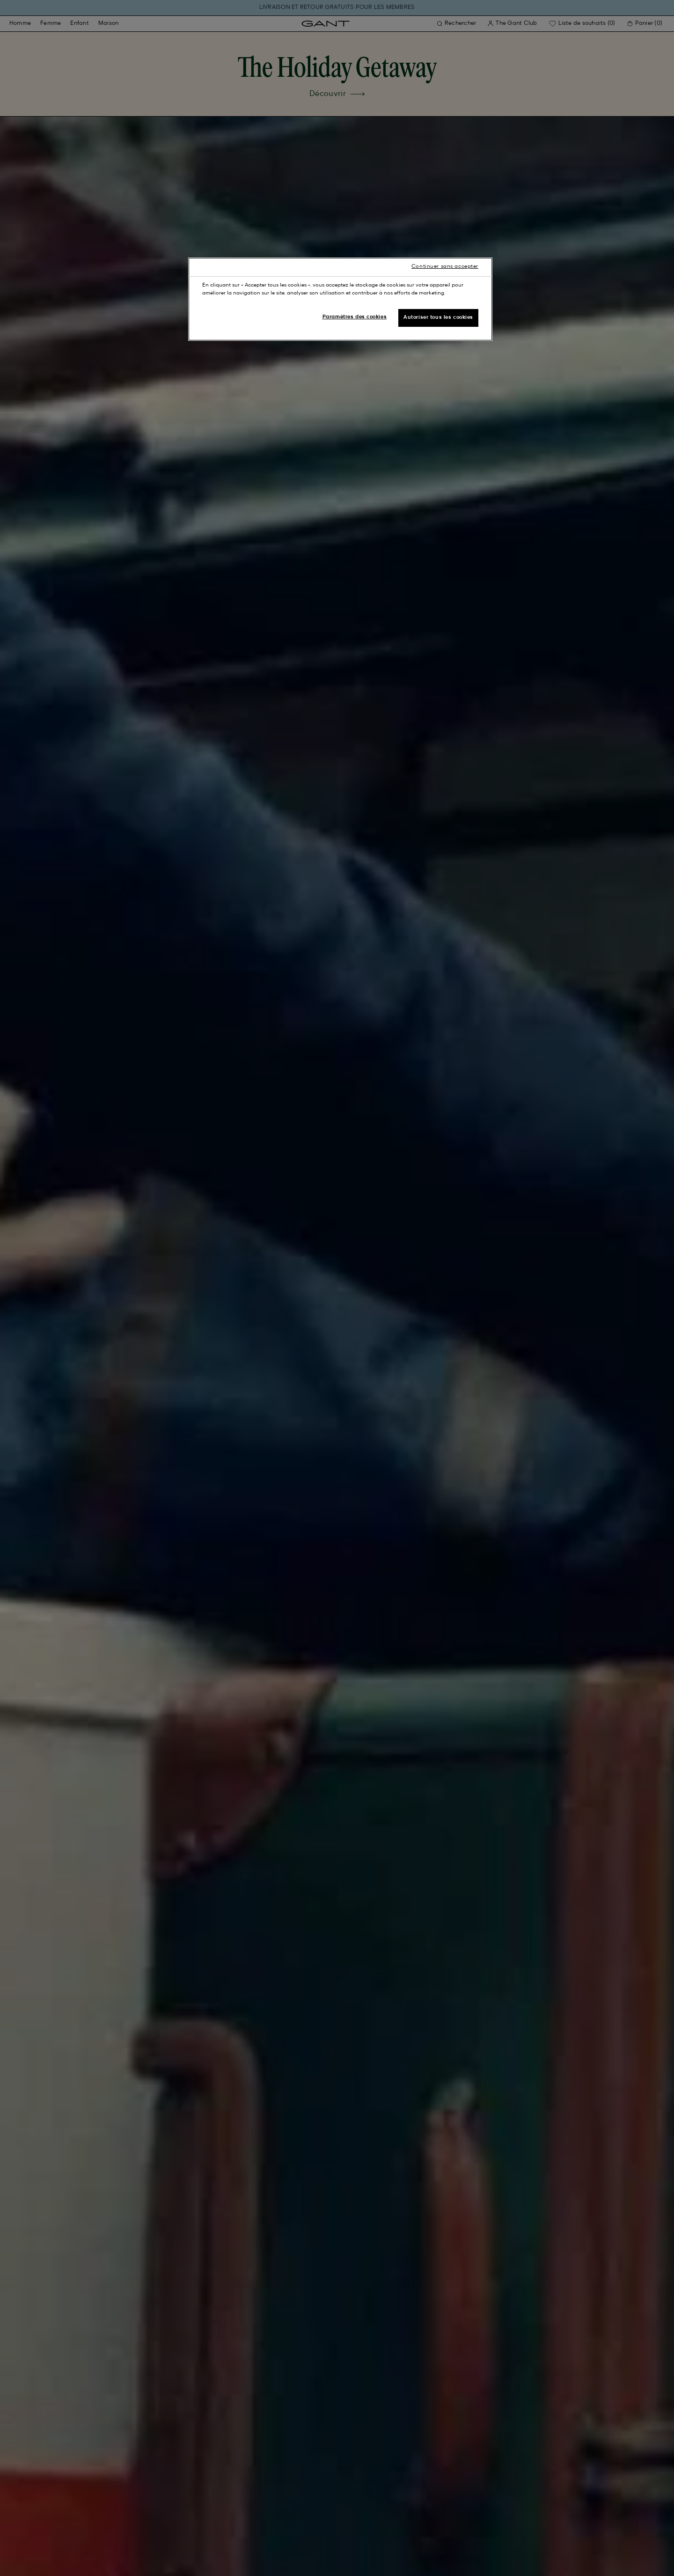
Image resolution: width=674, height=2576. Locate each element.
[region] (340, 299)
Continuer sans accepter (444, 266)
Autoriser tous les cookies (438, 317)
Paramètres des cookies (354, 317)
